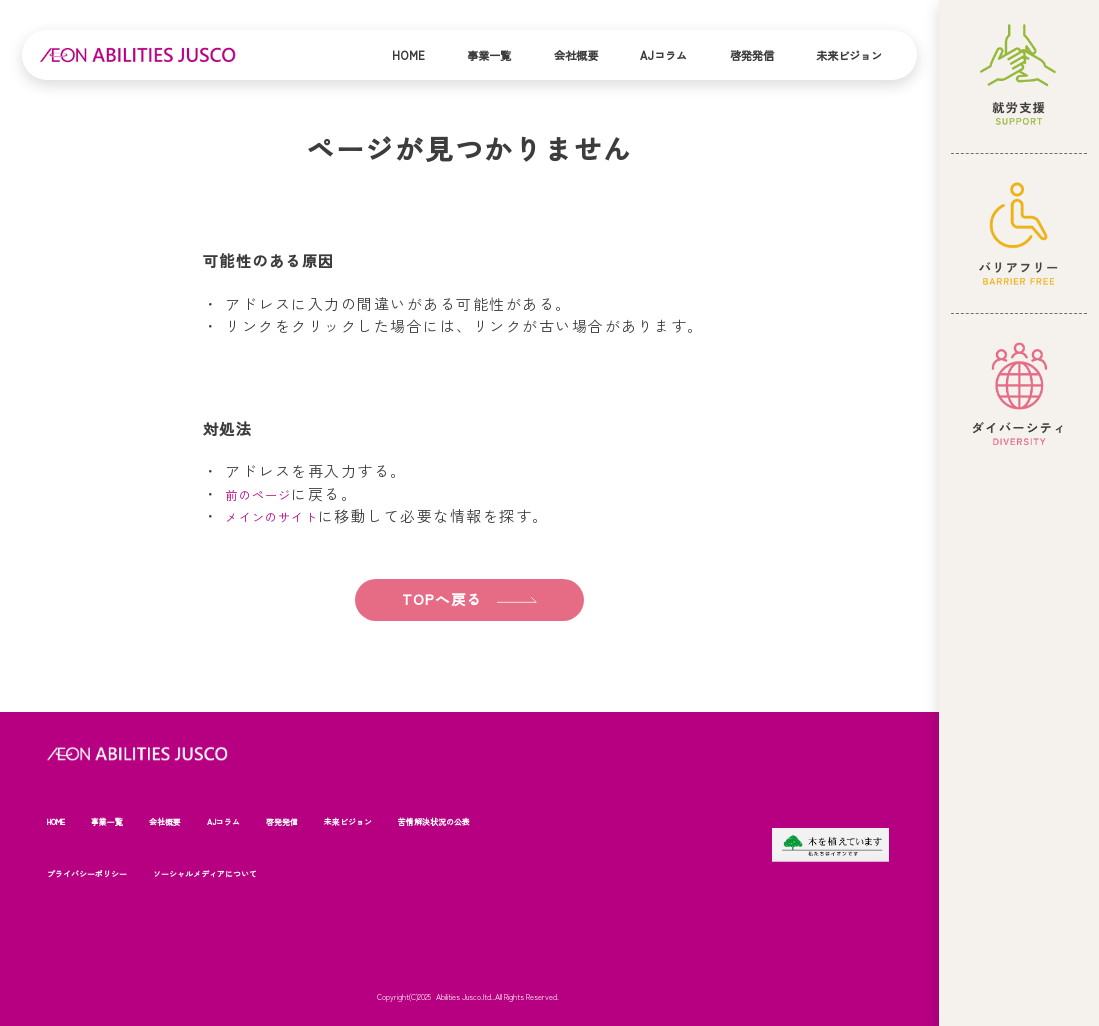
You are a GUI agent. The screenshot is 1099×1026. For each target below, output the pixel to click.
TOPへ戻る (436, 598)
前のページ (266, 493)
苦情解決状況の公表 (496, 821)
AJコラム (663, 55)
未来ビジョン (849, 55)
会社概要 (576, 55)
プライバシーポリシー (97, 873)
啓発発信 (752, 55)
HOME (60, 821)
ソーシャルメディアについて (238, 873)
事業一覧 (489, 55)
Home (408, 55)
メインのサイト (283, 515)
